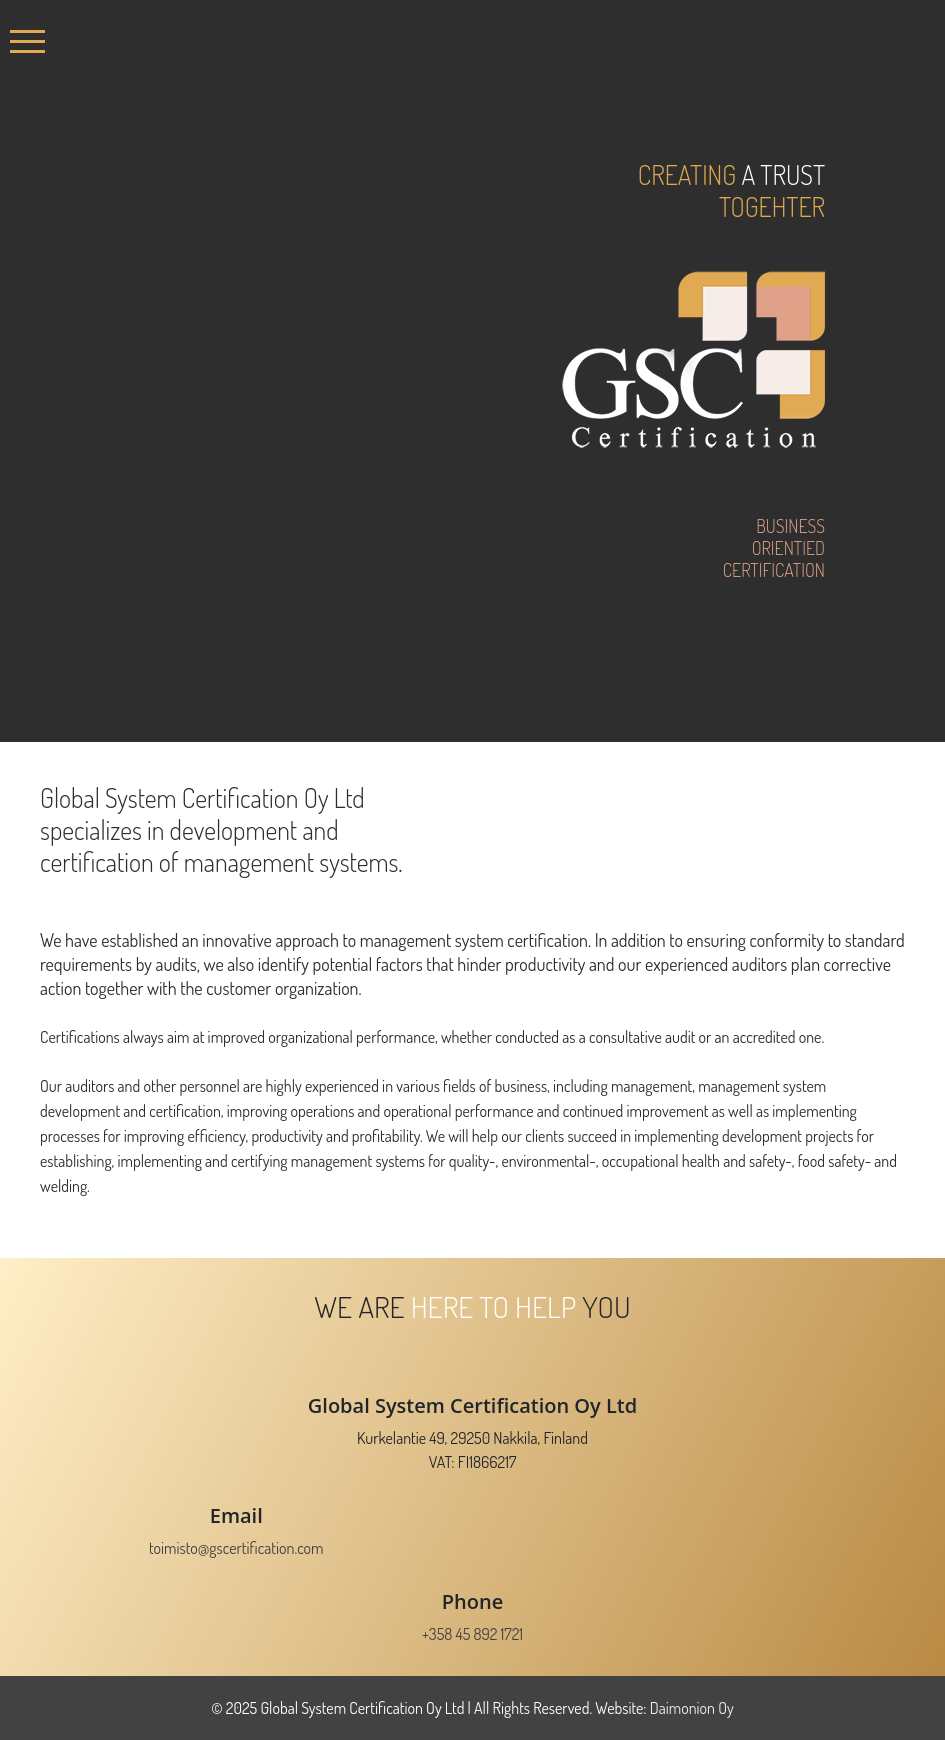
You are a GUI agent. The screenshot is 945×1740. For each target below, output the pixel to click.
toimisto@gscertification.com (236, 1548)
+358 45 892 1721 (472, 1634)
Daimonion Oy (692, 1708)
